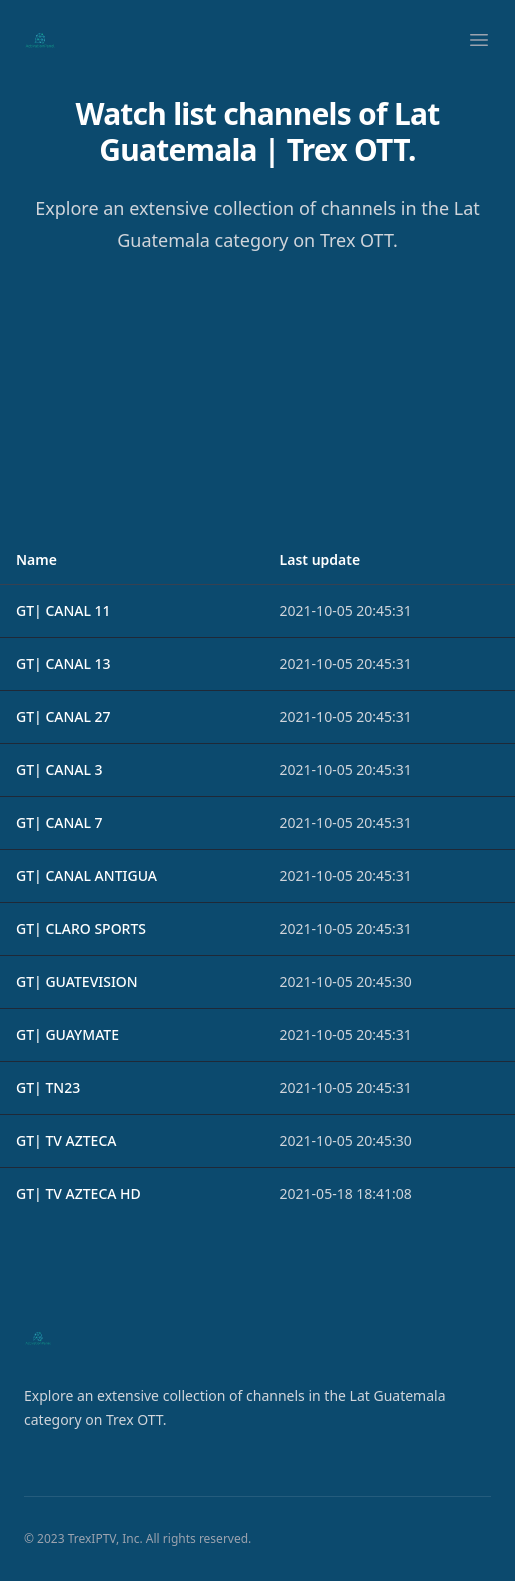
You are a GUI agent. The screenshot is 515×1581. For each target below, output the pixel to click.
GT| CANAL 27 (63, 716)
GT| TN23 (48, 1087)
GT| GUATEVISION (77, 981)
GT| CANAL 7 (59, 822)
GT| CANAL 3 (59, 769)
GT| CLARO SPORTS (81, 928)
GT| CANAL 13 (63, 663)
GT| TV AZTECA (66, 1140)
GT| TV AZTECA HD (78, 1193)
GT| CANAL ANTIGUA (86, 875)
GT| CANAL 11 (63, 610)
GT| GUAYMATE (67, 1034)
